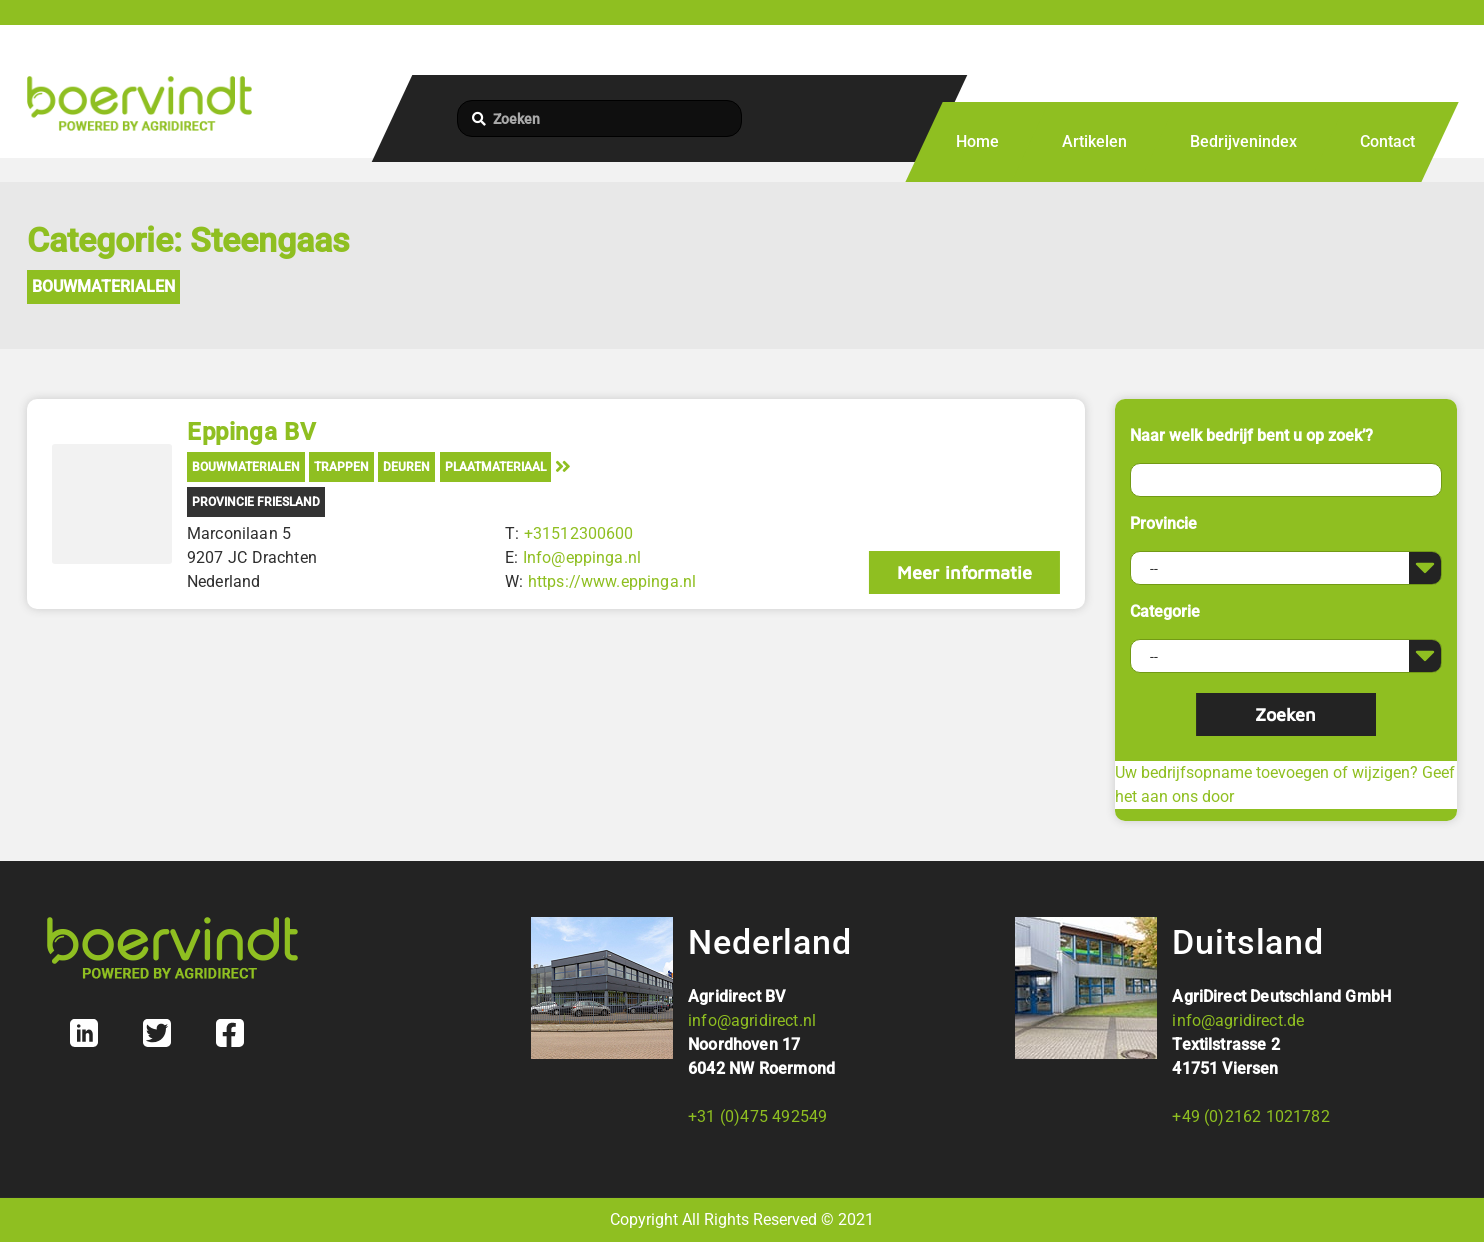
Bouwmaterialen (103, 286)
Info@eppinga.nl (582, 557)
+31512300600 (579, 533)
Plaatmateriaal (495, 467)
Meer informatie (964, 572)
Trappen (341, 467)
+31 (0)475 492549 (757, 1116)
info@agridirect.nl (752, 1020)
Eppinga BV (251, 432)
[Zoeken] (599, 118)
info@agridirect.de (1238, 1020)
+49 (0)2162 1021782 (1250, 1116)
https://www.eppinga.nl (612, 581)
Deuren (406, 467)
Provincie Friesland (256, 502)
